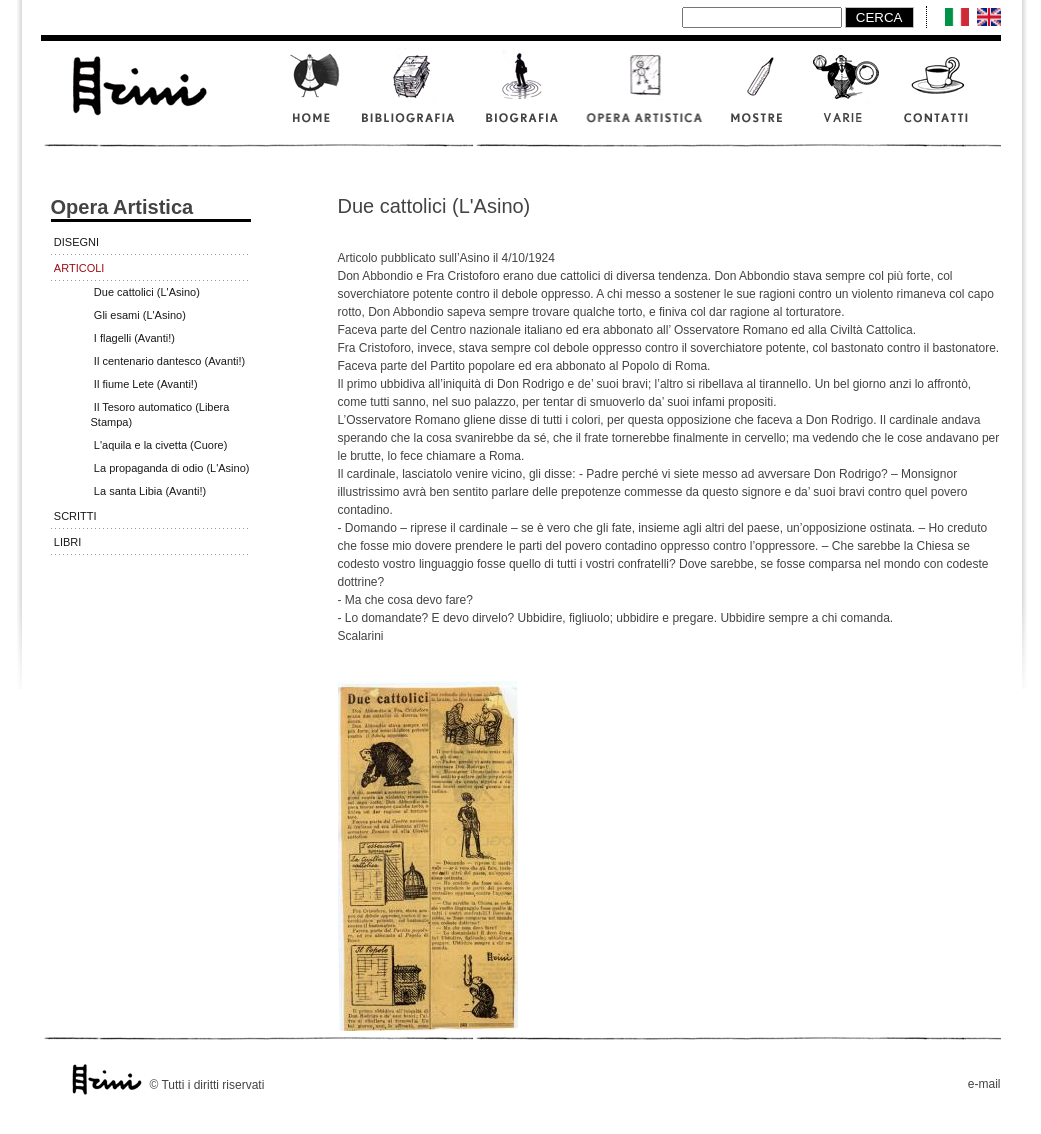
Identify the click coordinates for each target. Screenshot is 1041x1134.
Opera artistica (646, 98)
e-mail (984, 1084)
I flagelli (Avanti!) (134, 338)
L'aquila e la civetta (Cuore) (161, 445)
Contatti (946, 98)
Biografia (523, 98)
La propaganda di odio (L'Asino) (172, 468)
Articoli (79, 268)
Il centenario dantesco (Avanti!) (169, 361)
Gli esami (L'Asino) (140, 315)
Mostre (758, 98)
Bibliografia (411, 98)
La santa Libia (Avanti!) (150, 491)
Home (313, 98)
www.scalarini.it (137, 83)
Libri (68, 542)
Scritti (75, 516)
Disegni (76, 242)
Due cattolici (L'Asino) (147, 292)
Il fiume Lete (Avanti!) (146, 384)
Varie (846, 98)
